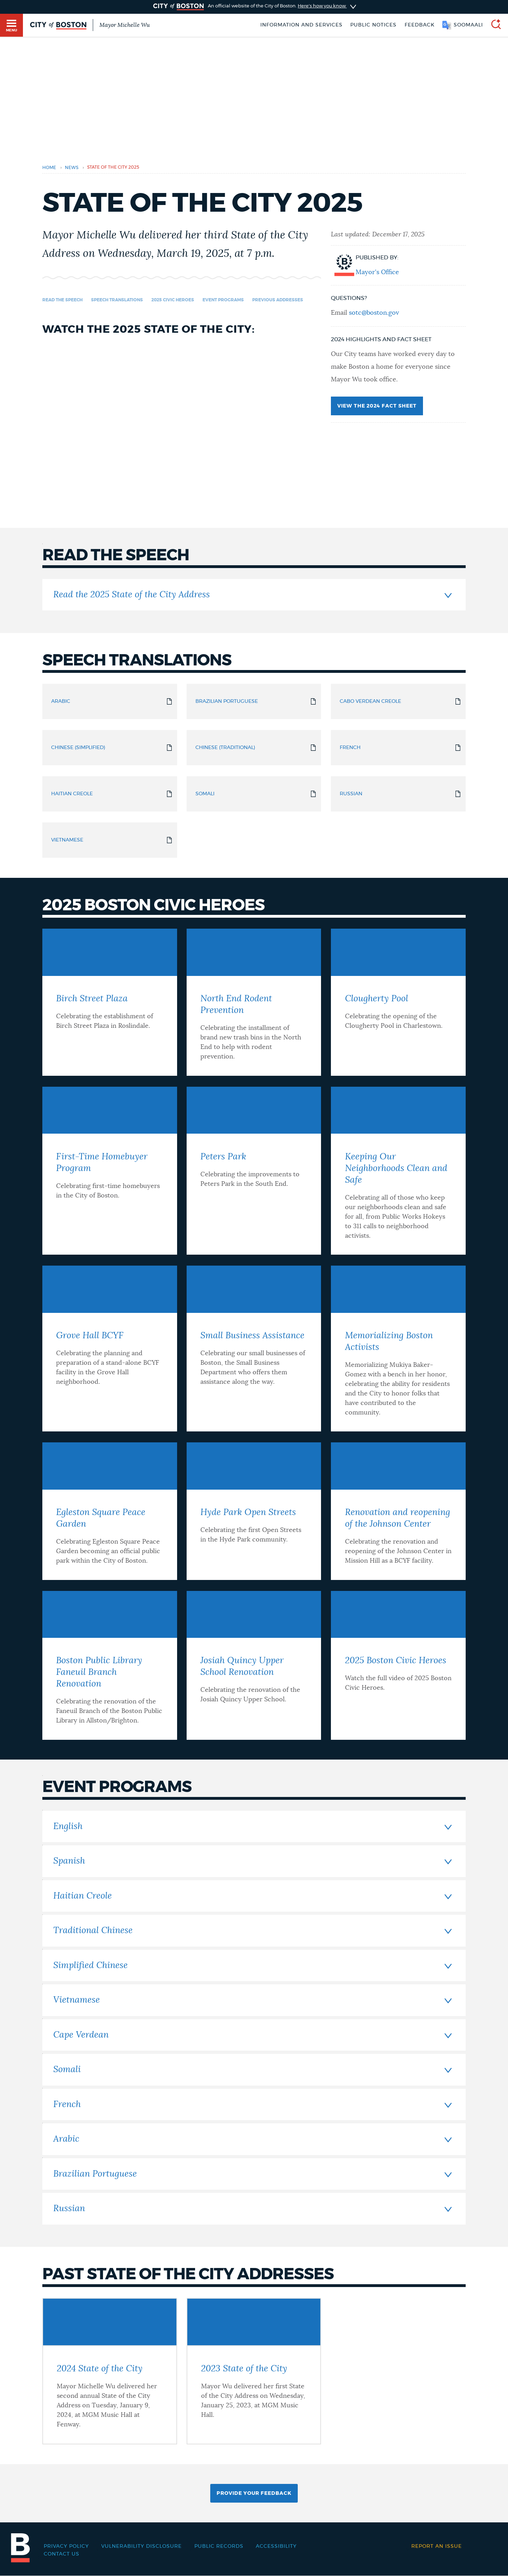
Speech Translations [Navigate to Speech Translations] (117, 300)
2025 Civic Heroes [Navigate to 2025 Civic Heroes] (172, 300)
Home (49, 167)
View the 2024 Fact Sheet (377, 406)
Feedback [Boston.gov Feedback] (420, 25)
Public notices (373, 25)
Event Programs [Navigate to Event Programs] (223, 300)
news (71, 167)
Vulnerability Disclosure (141, 2546)
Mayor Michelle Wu (124, 25)
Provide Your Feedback (254, 2493)
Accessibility (276, 2546)
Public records (218, 2546)
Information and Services (301, 25)
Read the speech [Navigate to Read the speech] (62, 300)
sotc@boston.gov (374, 313)
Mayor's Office (377, 272)
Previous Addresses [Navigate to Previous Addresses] (277, 300)
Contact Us (61, 2554)
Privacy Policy (66, 2546)
